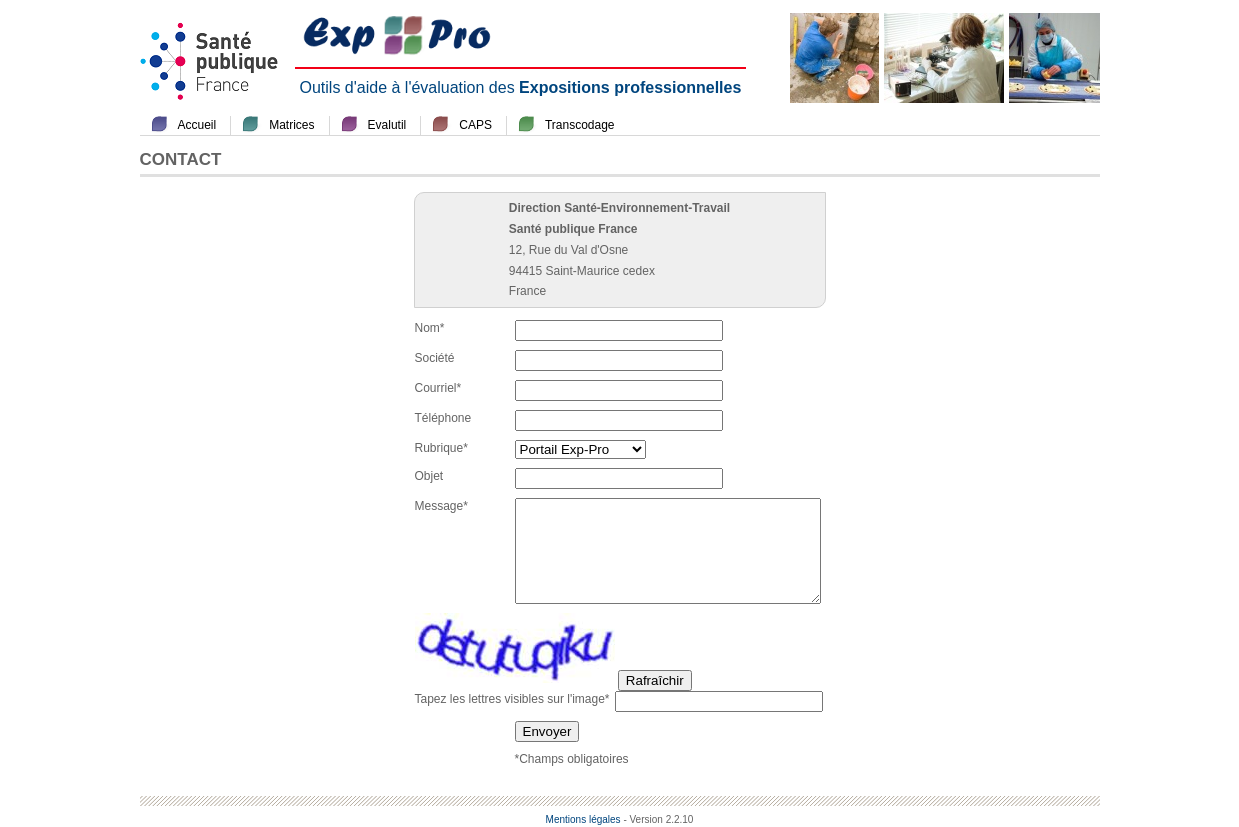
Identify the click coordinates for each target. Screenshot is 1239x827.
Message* (441, 506)
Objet (429, 476)
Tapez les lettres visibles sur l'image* (512, 699)
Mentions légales (583, 819)
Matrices (291, 125)
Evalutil (387, 125)
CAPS (475, 125)
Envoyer (547, 731)
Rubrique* (441, 448)
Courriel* (438, 388)
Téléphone (443, 418)
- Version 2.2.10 (658, 819)
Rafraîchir (655, 680)
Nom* (430, 328)
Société (435, 358)
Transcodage (580, 125)
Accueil (197, 125)
